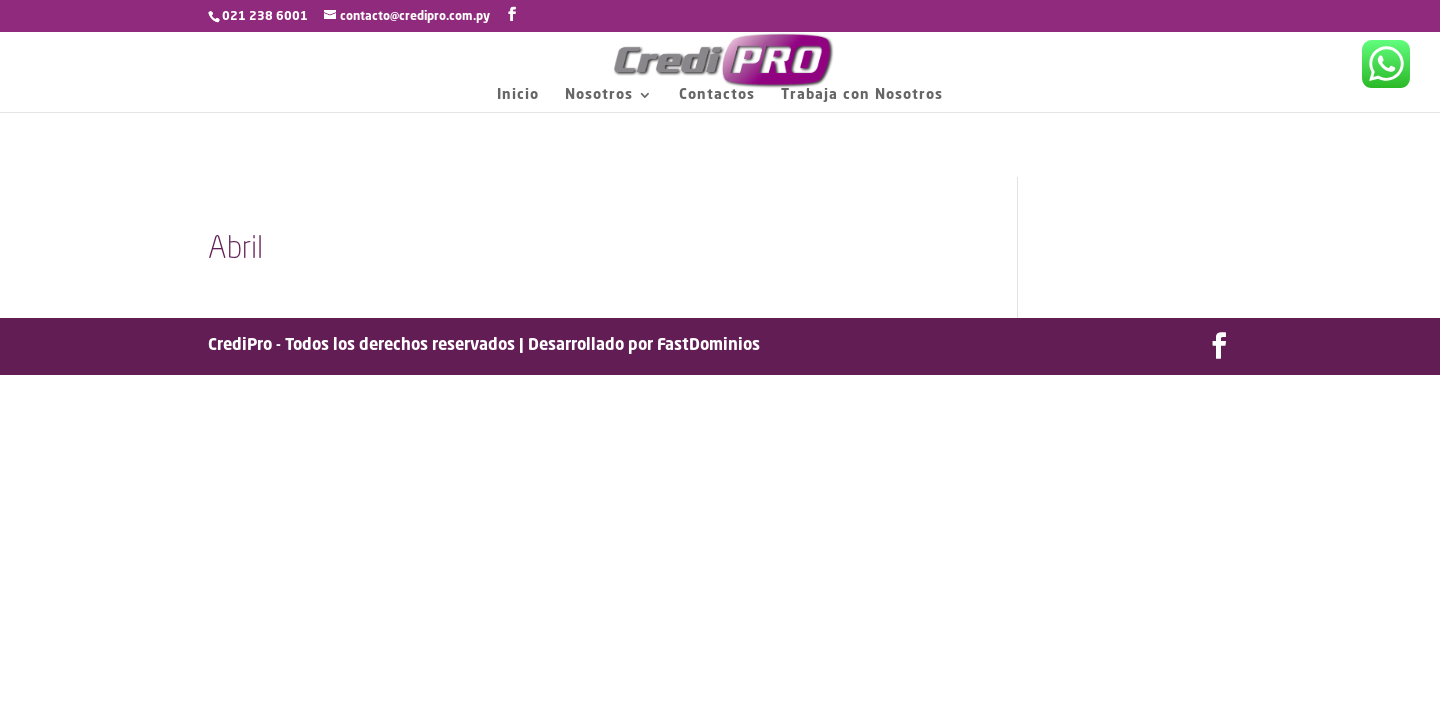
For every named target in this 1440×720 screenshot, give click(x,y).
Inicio (518, 95)
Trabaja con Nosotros (862, 95)
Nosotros (599, 95)
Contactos (717, 95)
